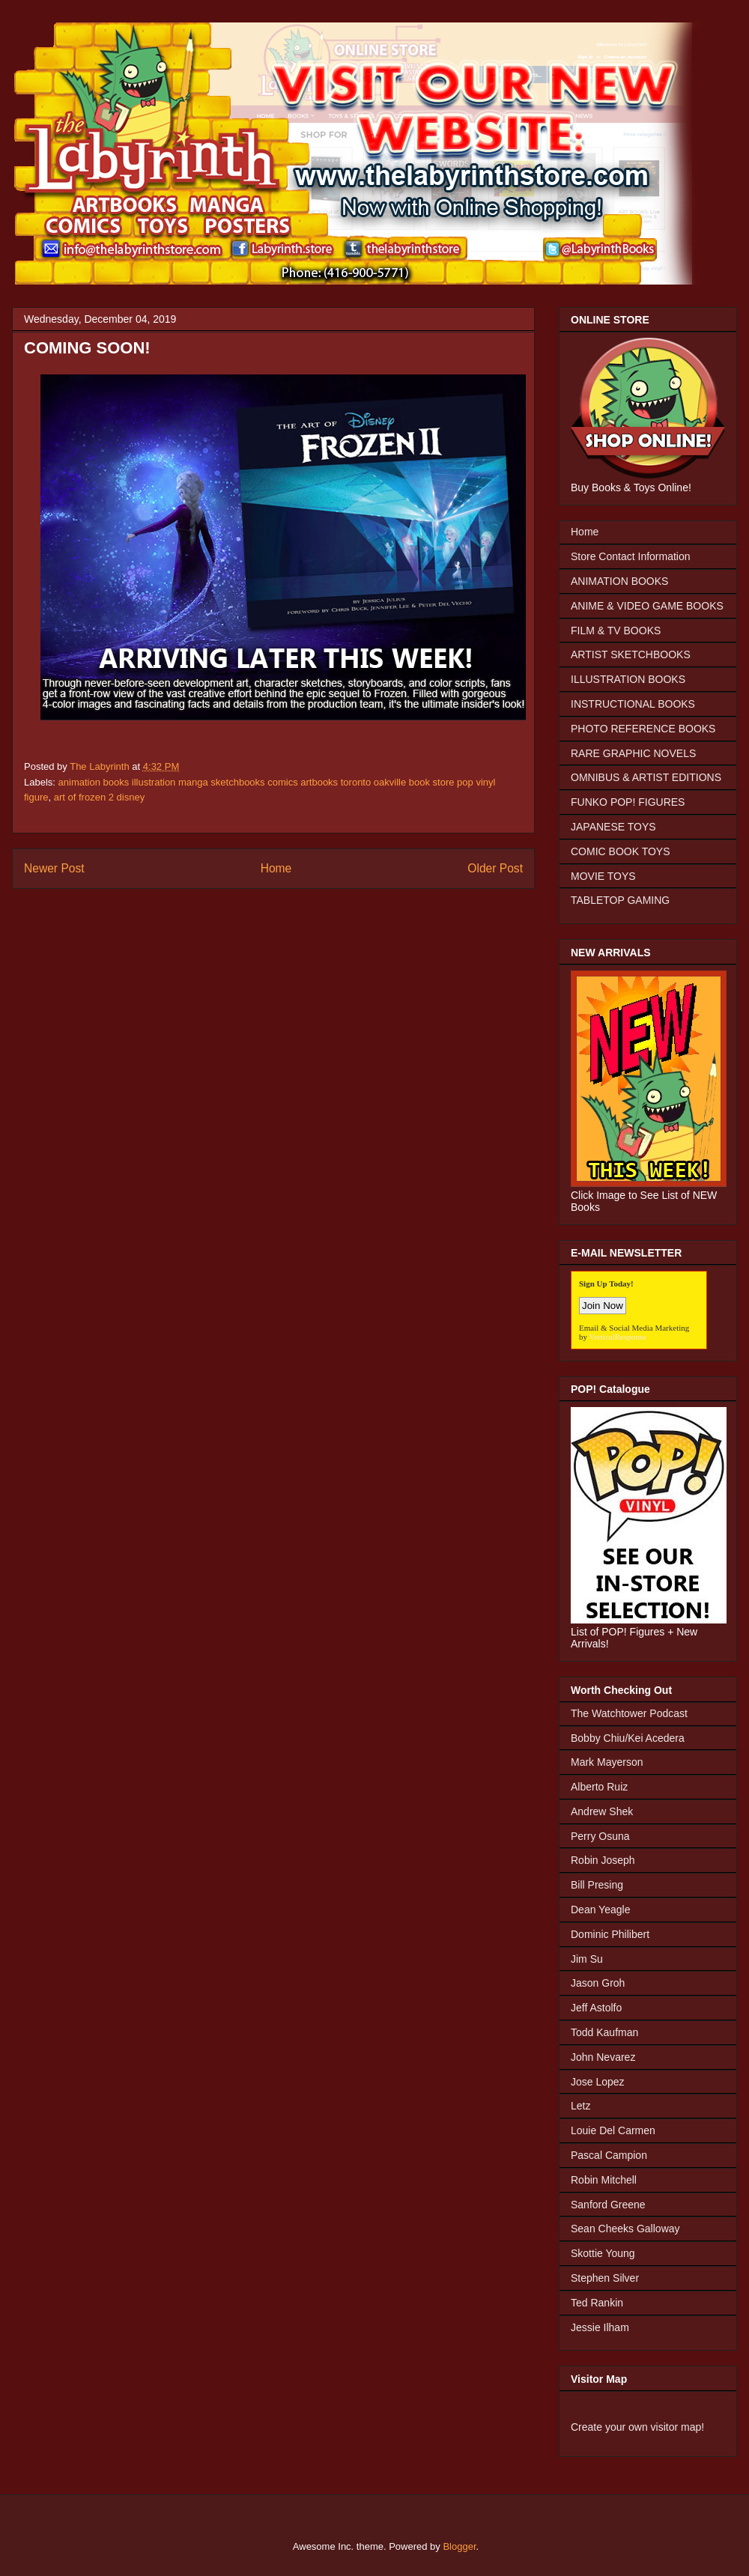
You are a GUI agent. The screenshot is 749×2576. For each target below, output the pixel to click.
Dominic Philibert (610, 1934)
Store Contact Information (631, 556)
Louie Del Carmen (613, 2130)
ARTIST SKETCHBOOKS (631, 654)
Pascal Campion (609, 2155)
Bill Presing (597, 1885)
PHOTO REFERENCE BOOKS (643, 729)
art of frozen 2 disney (99, 797)
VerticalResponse (617, 1336)
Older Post (495, 868)
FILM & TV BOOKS (616, 631)
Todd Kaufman (604, 2032)
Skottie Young (603, 2253)
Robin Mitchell (604, 2180)
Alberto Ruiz (599, 1787)
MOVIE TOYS (603, 876)
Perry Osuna (600, 1836)
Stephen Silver (605, 2278)
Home (276, 868)
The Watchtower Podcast (629, 1713)
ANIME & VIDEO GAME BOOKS (647, 606)
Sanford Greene (608, 2205)
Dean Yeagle (600, 1910)
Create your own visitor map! (637, 2427)
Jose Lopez (598, 2082)
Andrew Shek (602, 1811)
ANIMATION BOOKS (619, 581)
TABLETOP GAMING (620, 900)
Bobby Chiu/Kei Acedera (628, 1738)
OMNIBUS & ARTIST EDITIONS (646, 777)
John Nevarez (603, 2057)
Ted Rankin (597, 2303)
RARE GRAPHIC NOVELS (633, 753)
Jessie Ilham (600, 2327)
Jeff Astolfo (596, 2008)
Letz (580, 2106)
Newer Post (54, 868)
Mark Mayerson (607, 1762)
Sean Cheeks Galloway (625, 2229)
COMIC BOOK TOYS (620, 851)
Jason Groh (598, 1983)
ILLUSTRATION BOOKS (628, 679)
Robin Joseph (603, 1860)
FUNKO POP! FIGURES (628, 802)
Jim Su (587, 1959)
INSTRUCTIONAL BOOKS (633, 704)
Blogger (459, 2546)
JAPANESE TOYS (613, 827)
